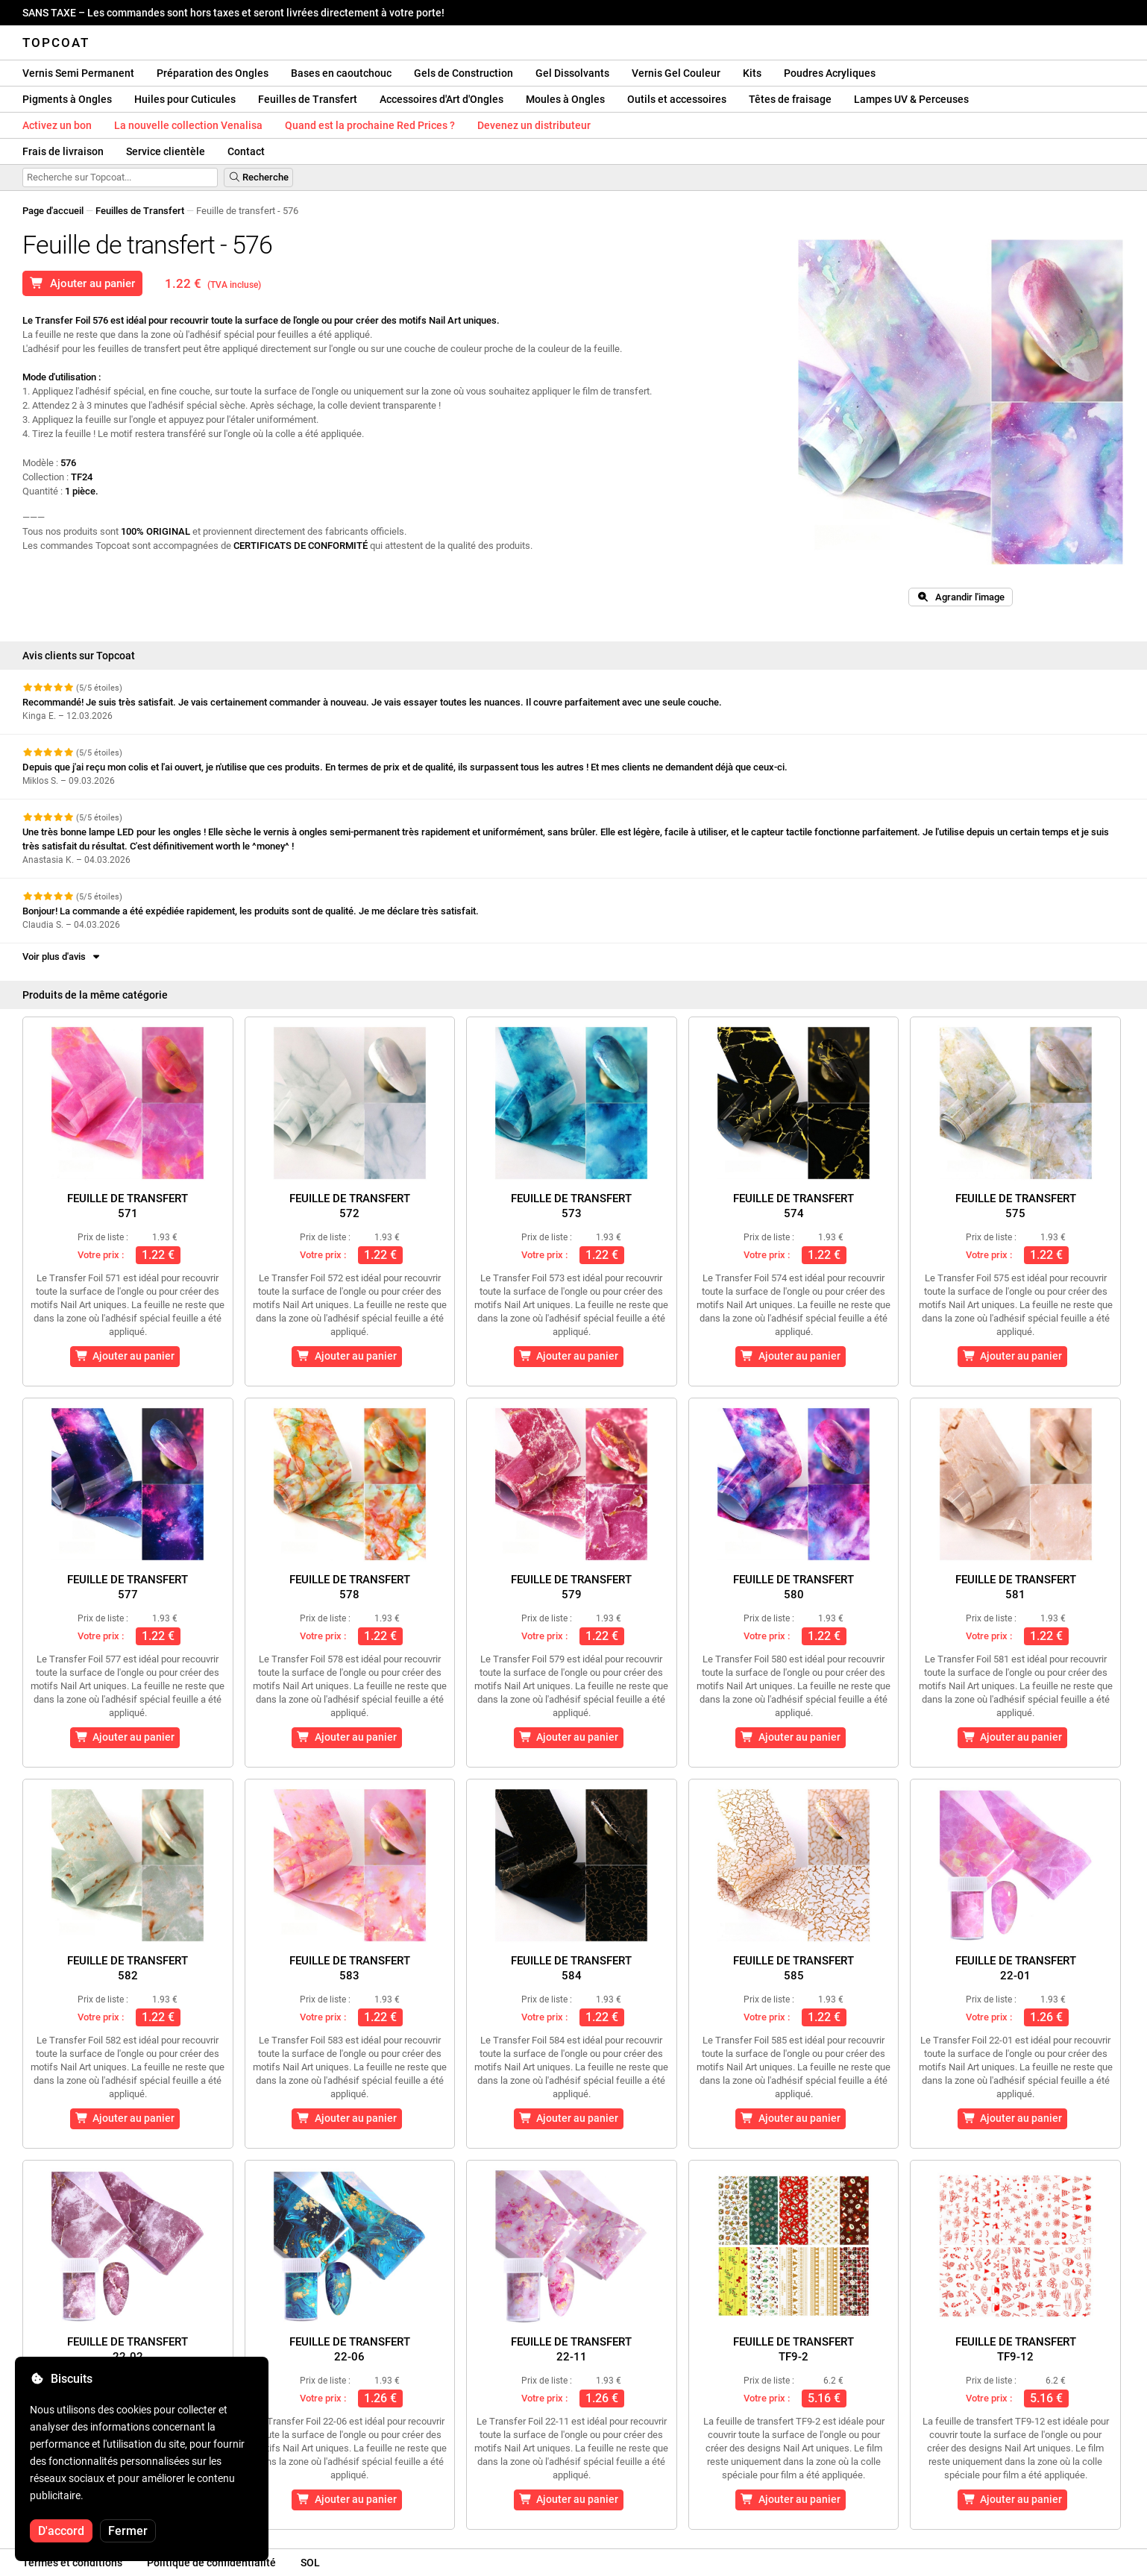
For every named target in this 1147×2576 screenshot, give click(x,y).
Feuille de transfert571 (127, 1206)
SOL (310, 2563)
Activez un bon (57, 125)
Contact (246, 151)
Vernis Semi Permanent (78, 73)
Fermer (128, 2531)
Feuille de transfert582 (127, 1968)
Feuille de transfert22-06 (349, 2349)
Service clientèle (165, 151)
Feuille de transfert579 (571, 1587)
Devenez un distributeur (534, 125)
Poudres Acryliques (830, 73)
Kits (752, 73)
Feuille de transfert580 (793, 1587)
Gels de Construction (463, 73)
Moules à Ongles (565, 99)
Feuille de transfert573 (571, 1206)
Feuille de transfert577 (127, 1587)
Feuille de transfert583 (349, 1968)
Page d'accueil (53, 210)
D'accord (61, 2531)
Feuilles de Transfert (307, 99)
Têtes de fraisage (790, 99)
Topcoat (55, 42)
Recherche (258, 177)
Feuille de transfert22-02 (127, 2349)
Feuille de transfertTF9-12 (1015, 2349)
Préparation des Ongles (212, 73)
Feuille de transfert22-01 (1015, 1968)
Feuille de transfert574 (793, 1206)
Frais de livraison (63, 151)
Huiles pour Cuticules (185, 99)
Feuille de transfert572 (349, 1206)
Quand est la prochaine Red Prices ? (370, 125)
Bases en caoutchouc (341, 73)
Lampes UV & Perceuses (911, 99)
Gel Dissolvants (572, 73)
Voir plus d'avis (62, 956)
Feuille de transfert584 (571, 1968)
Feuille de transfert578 (349, 1587)
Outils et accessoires (676, 99)
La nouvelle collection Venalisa (188, 125)
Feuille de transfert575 (1015, 1206)
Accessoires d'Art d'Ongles (441, 99)
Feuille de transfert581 (1015, 1587)
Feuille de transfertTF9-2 (793, 2349)
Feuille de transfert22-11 (571, 2349)
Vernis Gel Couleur (676, 73)
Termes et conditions (72, 2563)
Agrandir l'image (961, 597)
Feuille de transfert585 (793, 1968)
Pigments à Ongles (67, 99)
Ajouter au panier (82, 283)
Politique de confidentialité (211, 2563)
